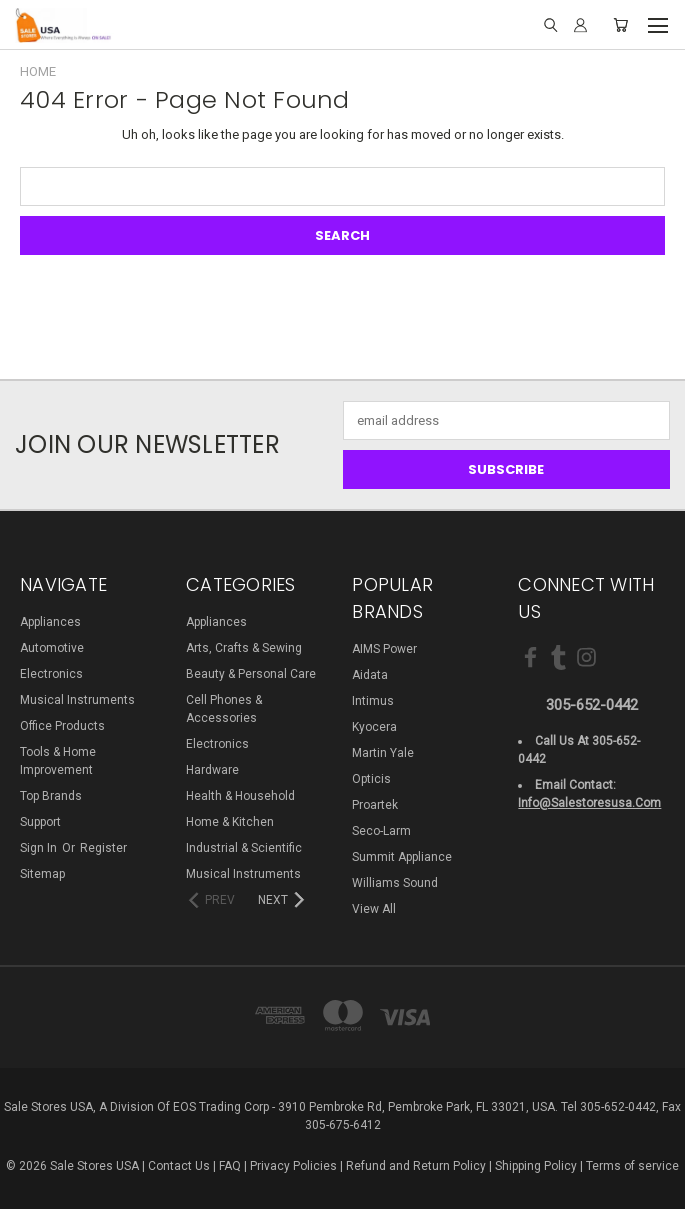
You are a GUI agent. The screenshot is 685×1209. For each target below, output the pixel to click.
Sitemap (42, 874)
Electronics (51, 674)
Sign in (40, 848)
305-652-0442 (592, 705)
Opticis (371, 779)
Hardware (212, 770)
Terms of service (632, 1166)
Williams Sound (395, 883)
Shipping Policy (536, 1166)
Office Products (62, 726)
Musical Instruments (77, 700)
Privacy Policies (293, 1166)
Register (103, 848)
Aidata (370, 675)
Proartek (375, 805)
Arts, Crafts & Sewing (244, 648)
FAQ (230, 1166)
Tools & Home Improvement (58, 761)
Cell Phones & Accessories (224, 709)
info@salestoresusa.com (589, 803)
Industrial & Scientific (244, 848)
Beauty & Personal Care (251, 674)
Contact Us (179, 1166)
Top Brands (51, 796)
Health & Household (240, 796)
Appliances (50, 622)
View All (374, 909)
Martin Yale (383, 753)
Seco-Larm (381, 831)
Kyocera (374, 727)
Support (40, 822)
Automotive (52, 648)
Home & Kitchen (230, 822)
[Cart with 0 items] (620, 25)
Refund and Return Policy (416, 1166)
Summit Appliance (402, 857)
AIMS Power (384, 649)
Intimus (373, 701)
